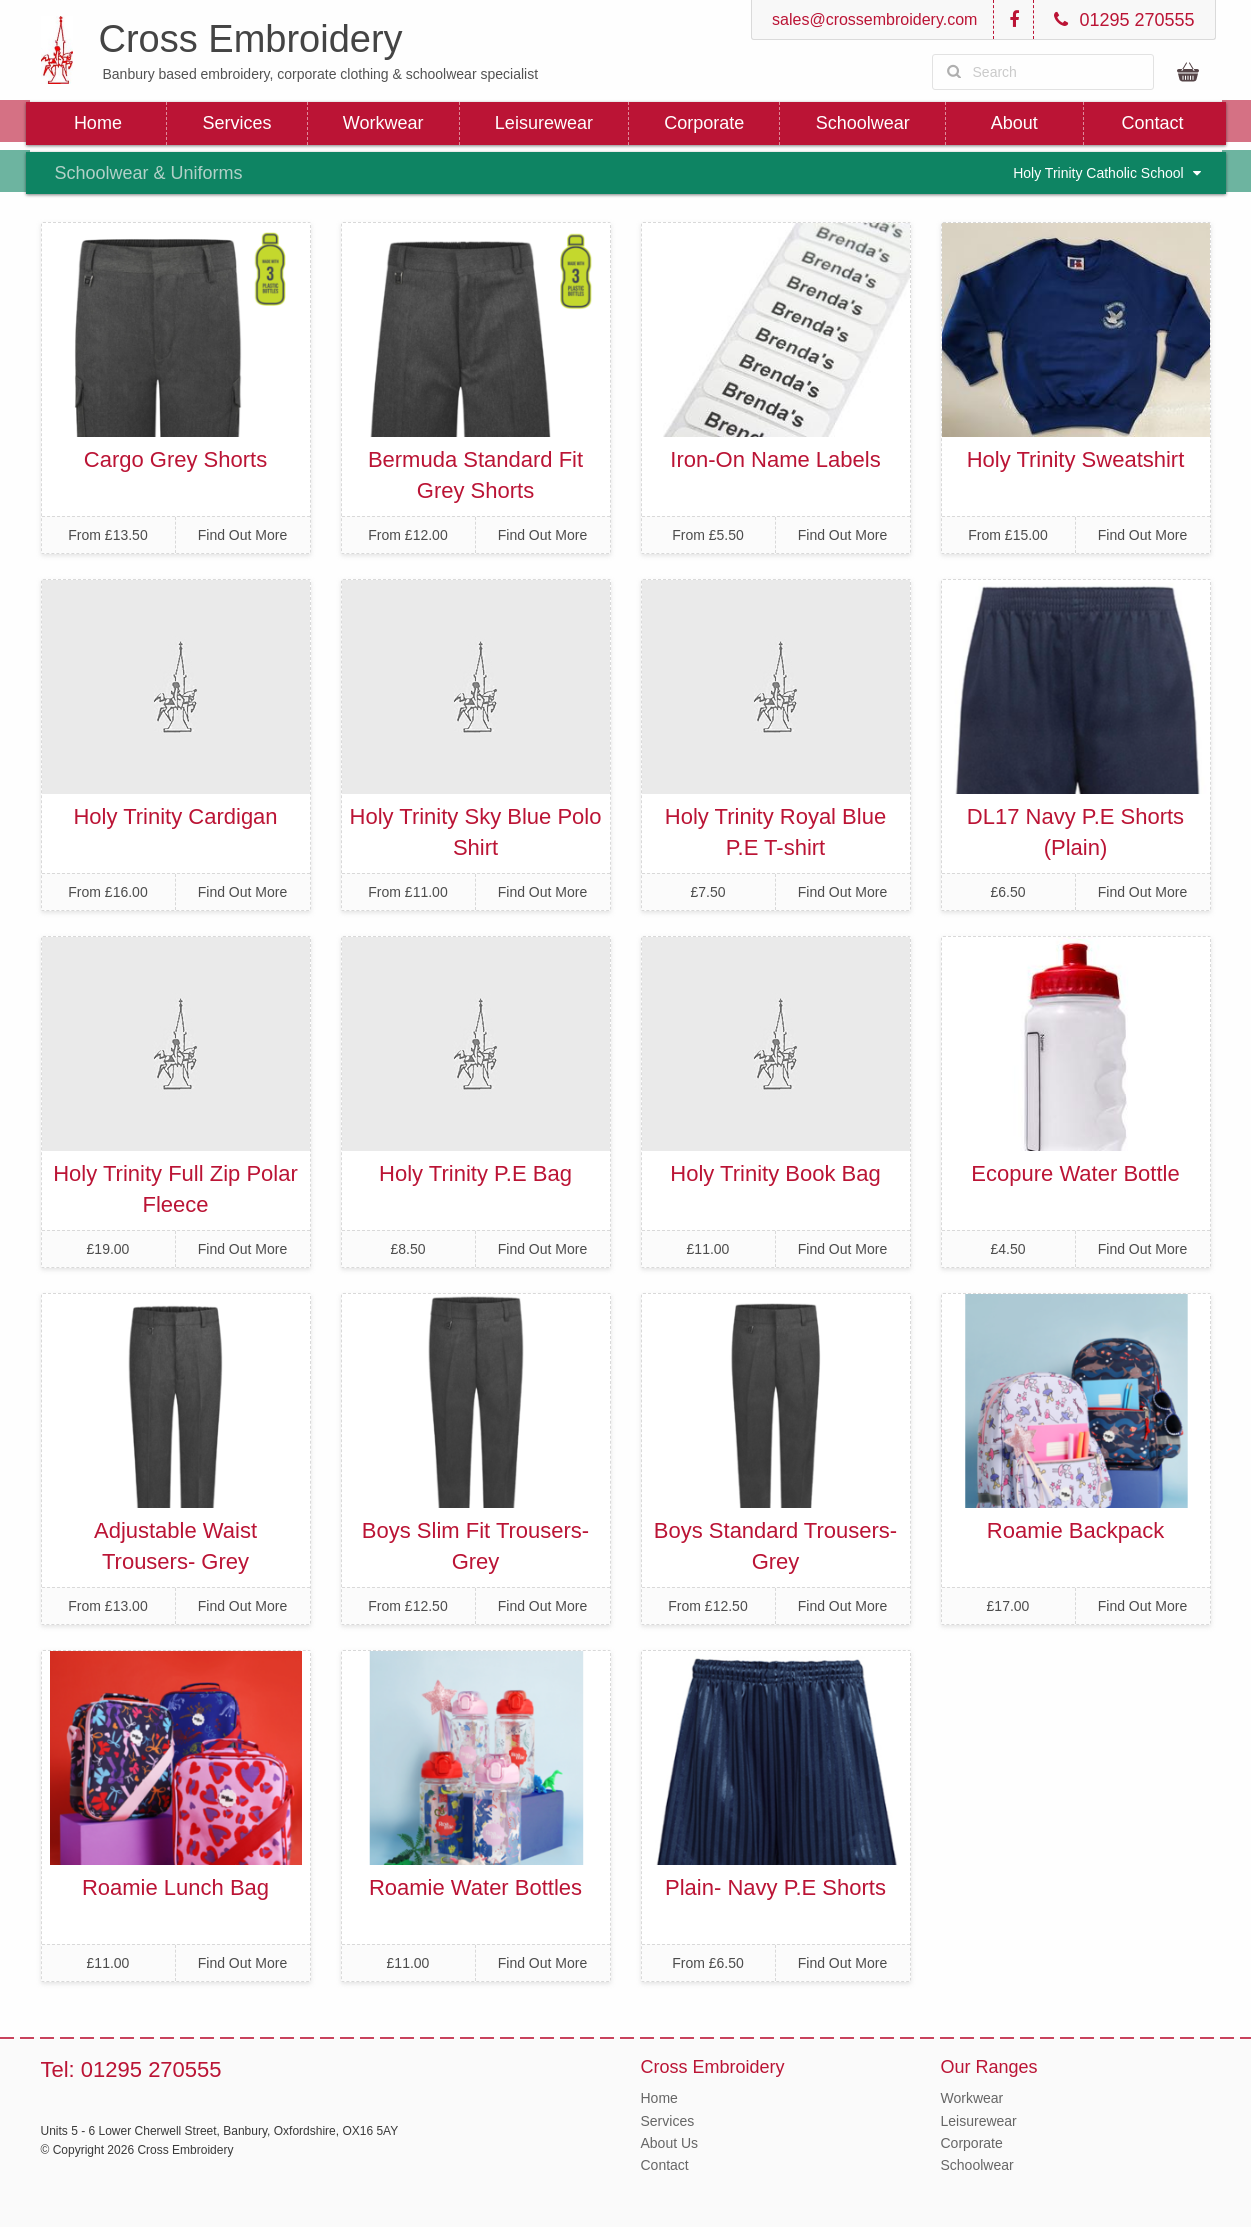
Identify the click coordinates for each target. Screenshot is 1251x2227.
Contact (1153, 123)
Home (98, 123)
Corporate (704, 123)
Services (236, 123)
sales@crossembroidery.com (873, 19)
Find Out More (242, 535)
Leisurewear (544, 123)
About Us (670, 2143)
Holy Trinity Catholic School (1106, 173)
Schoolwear (863, 123)
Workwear (383, 123)
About (1014, 123)
